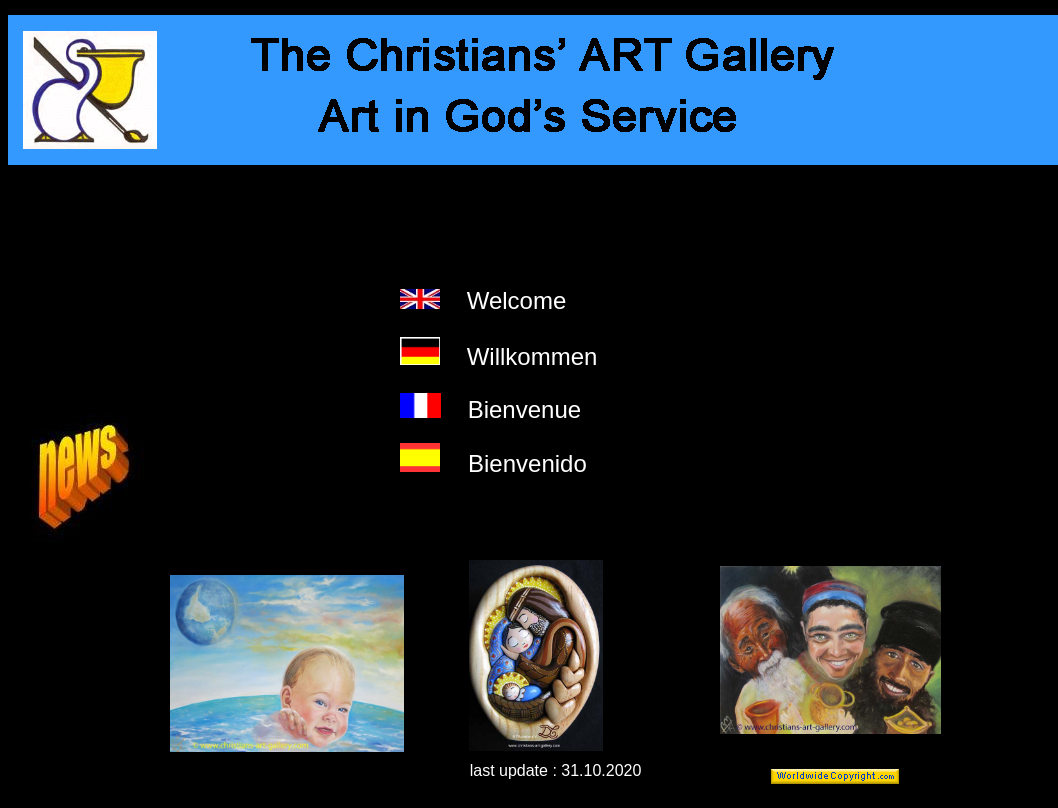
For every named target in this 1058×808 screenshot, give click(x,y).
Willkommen (532, 356)
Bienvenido (527, 463)
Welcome (517, 300)
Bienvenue (524, 409)
